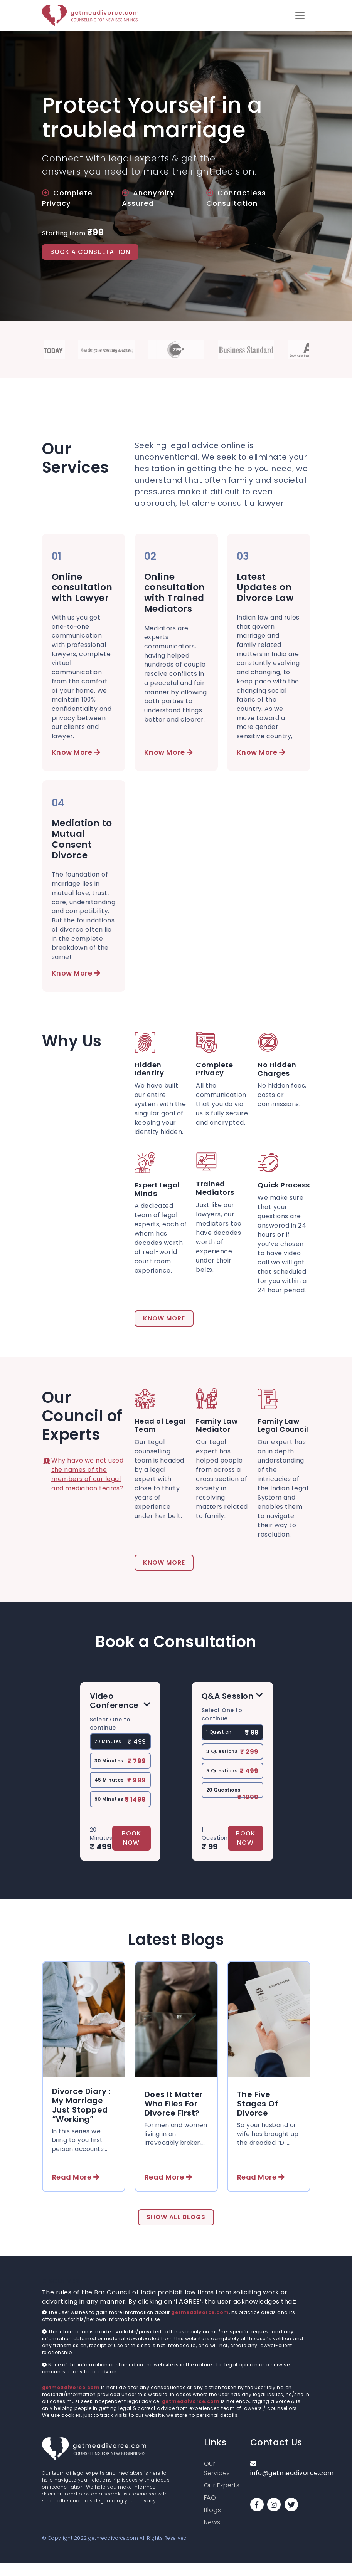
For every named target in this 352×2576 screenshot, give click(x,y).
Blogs (212, 2523)
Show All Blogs (176, 2230)
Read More (76, 2190)
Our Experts (222, 2498)
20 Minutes (120, 1753)
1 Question (232, 1744)
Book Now (131, 1850)
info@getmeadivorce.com (280, 2482)
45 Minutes (120, 1792)
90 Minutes (120, 1811)
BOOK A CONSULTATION (90, 251)
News (212, 2535)
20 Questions (232, 1804)
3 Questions (232, 1763)
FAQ (210, 2510)
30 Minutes (120, 1773)
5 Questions (232, 1783)
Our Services (217, 2481)
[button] (300, 15)
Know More (76, 754)
